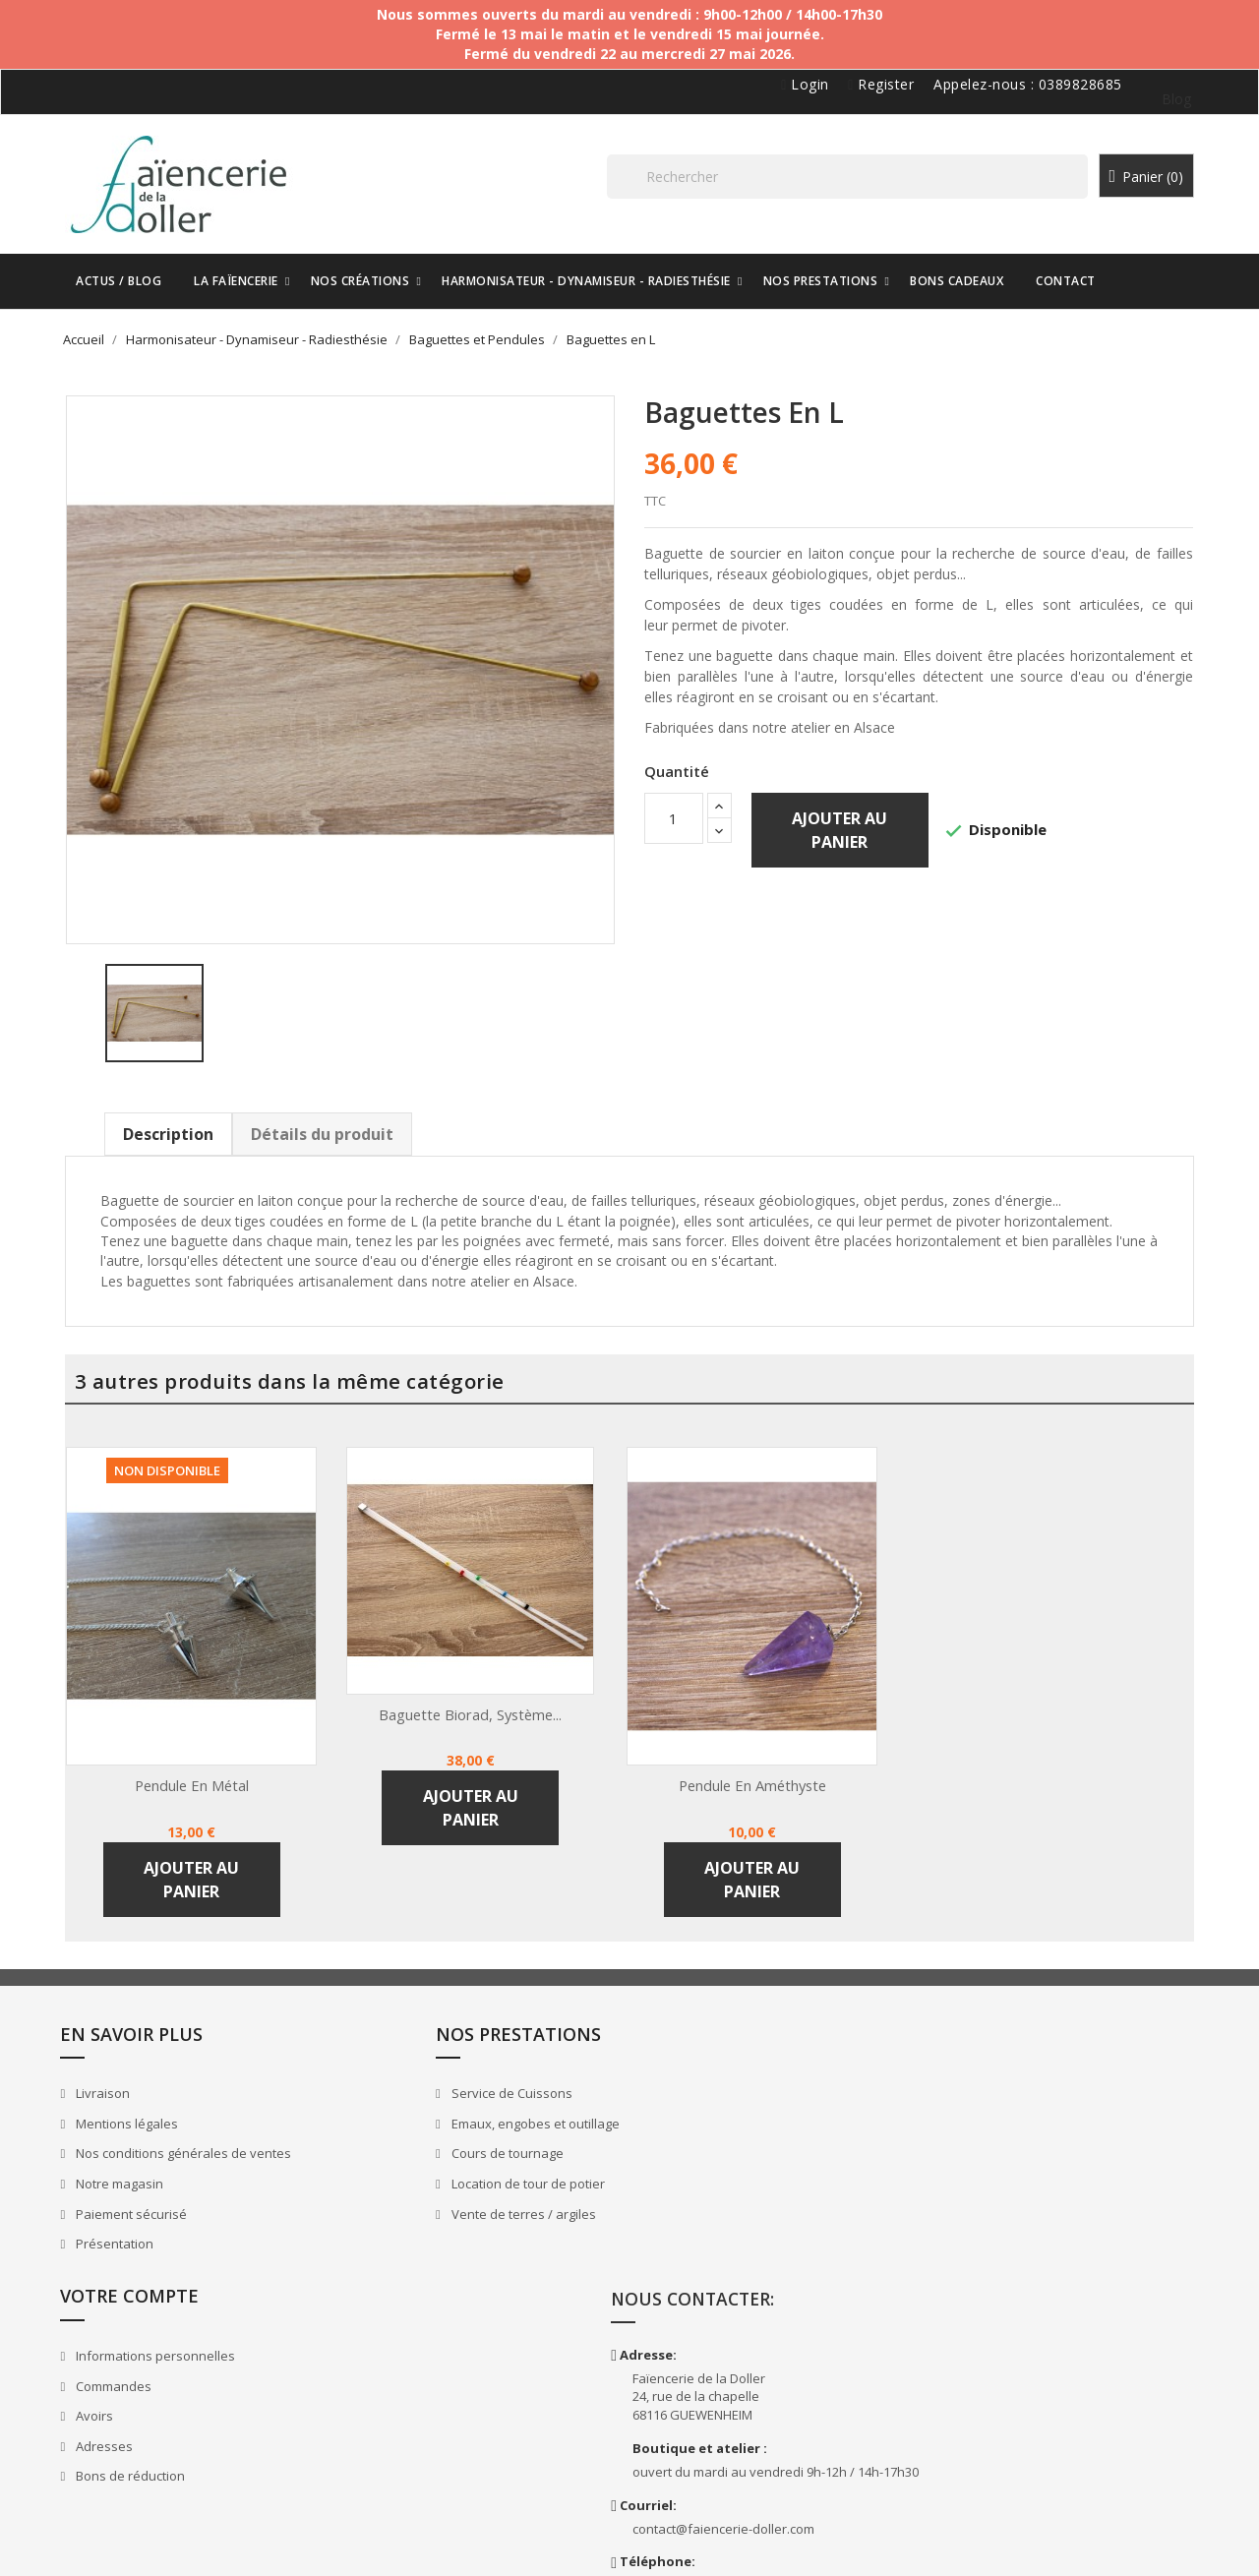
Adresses (687, 2177)
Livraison (124, 2086)
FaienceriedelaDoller (1008, 2391)
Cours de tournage (434, 2146)
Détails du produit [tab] (341, 1118)
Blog (1160, 99)
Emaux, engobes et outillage (462, 2117)
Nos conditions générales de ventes (205, 2146)
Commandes (696, 2117)
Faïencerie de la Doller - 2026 (165, 2537)
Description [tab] (187, 1118)
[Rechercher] (884, 184)
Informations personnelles (738, 2086)
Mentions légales (149, 2117)
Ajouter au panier (840, 832)
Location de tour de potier (455, 2177)
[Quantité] (673, 820)
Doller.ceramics (992, 2448)
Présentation (136, 2237)
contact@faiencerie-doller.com (1037, 2278)
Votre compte (713, 2027)
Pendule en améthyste (769, 1769)
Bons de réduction (713, 2207)
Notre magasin (141, 2177)
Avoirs (677, 2146)
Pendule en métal (209, 1769)
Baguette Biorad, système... (487, 1697)
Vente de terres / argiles (450, 2207)
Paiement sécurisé (153, 2207)
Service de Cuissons (439, 2086)
